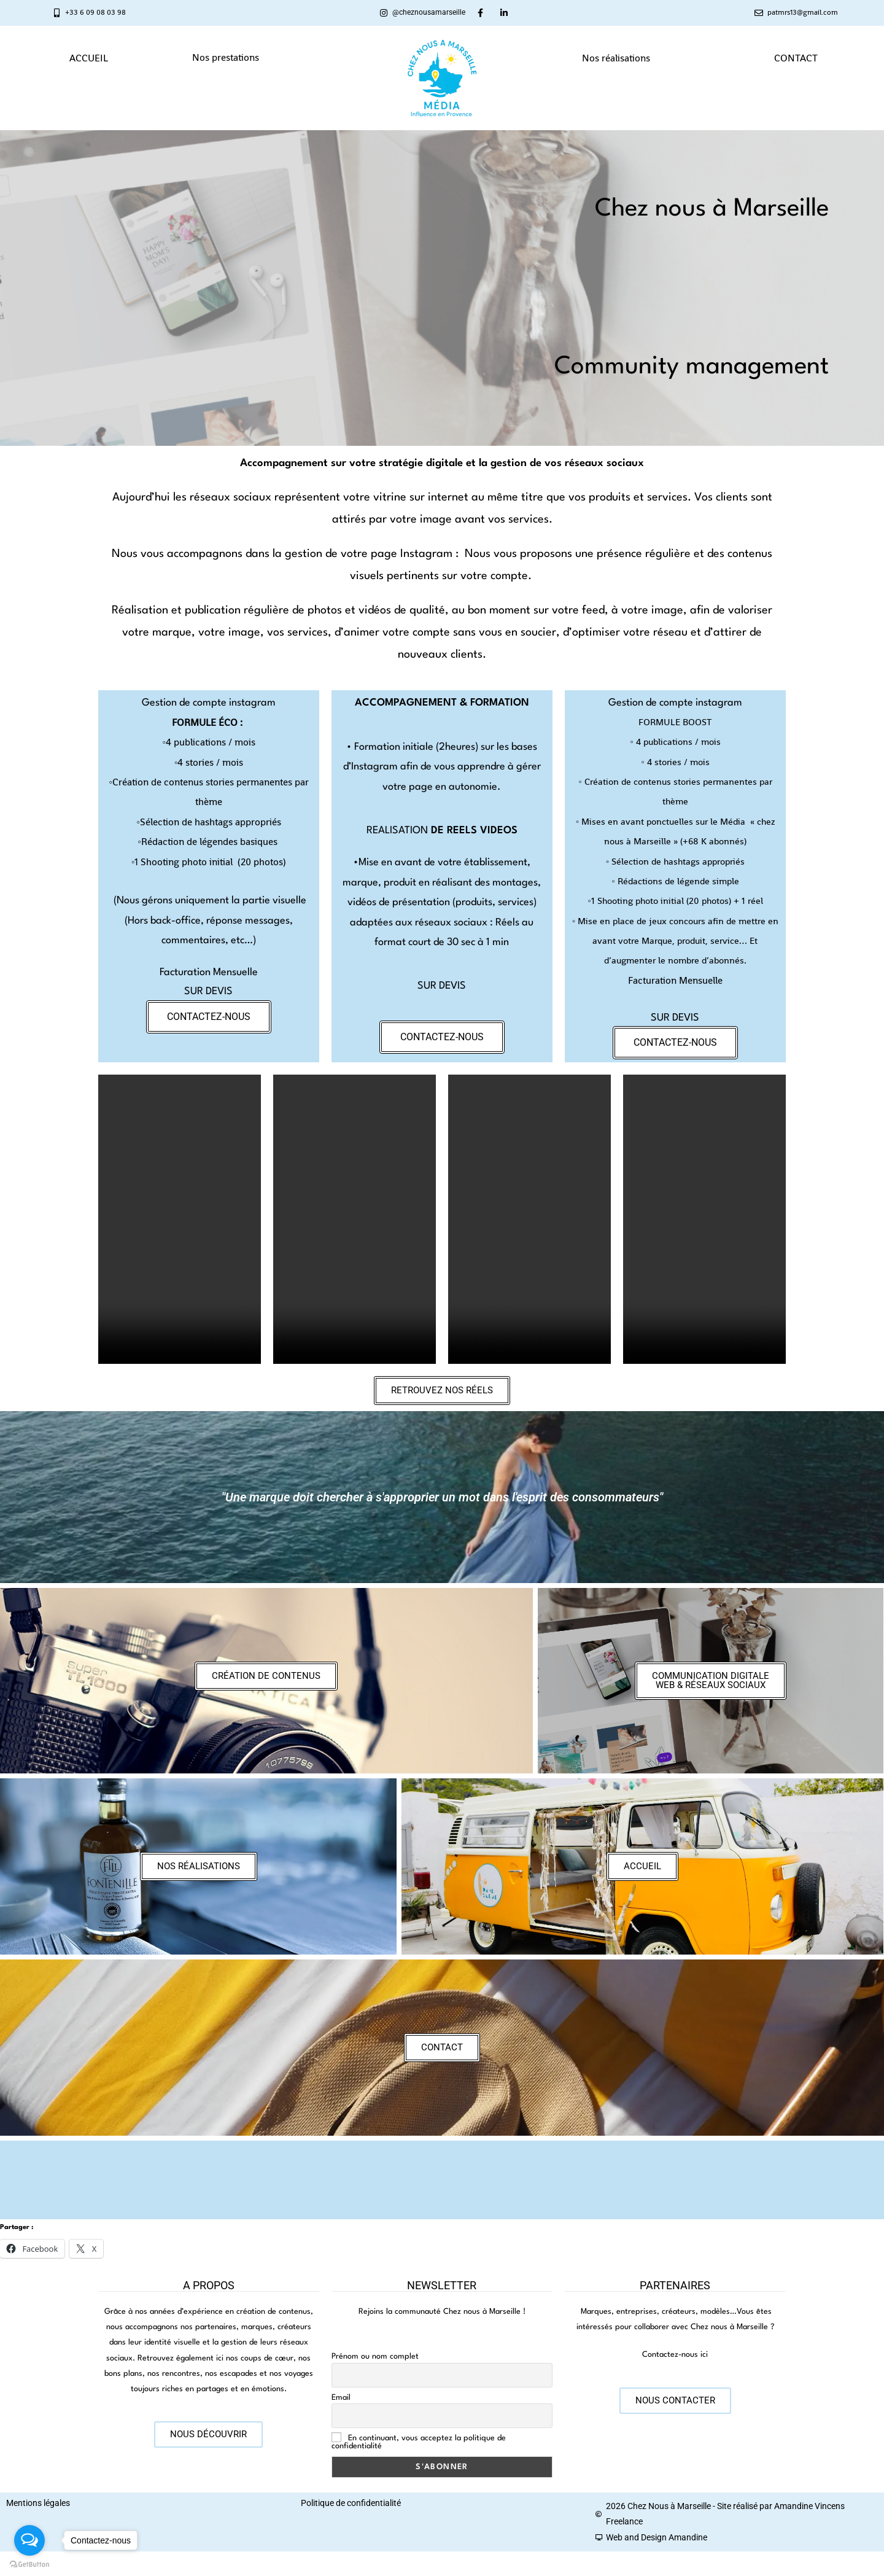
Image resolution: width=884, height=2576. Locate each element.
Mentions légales (38, 2503)
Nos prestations (225, 57)
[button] (228, 57)
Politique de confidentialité (351, 2503)
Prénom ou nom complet (375, 2356)
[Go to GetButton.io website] (29, 2563)
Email (341, 2398)
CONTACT (796, 58)
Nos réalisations (616, 58)
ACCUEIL (88, 58)
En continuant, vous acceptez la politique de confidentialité (419, 2442)
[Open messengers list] (29, 2540)
